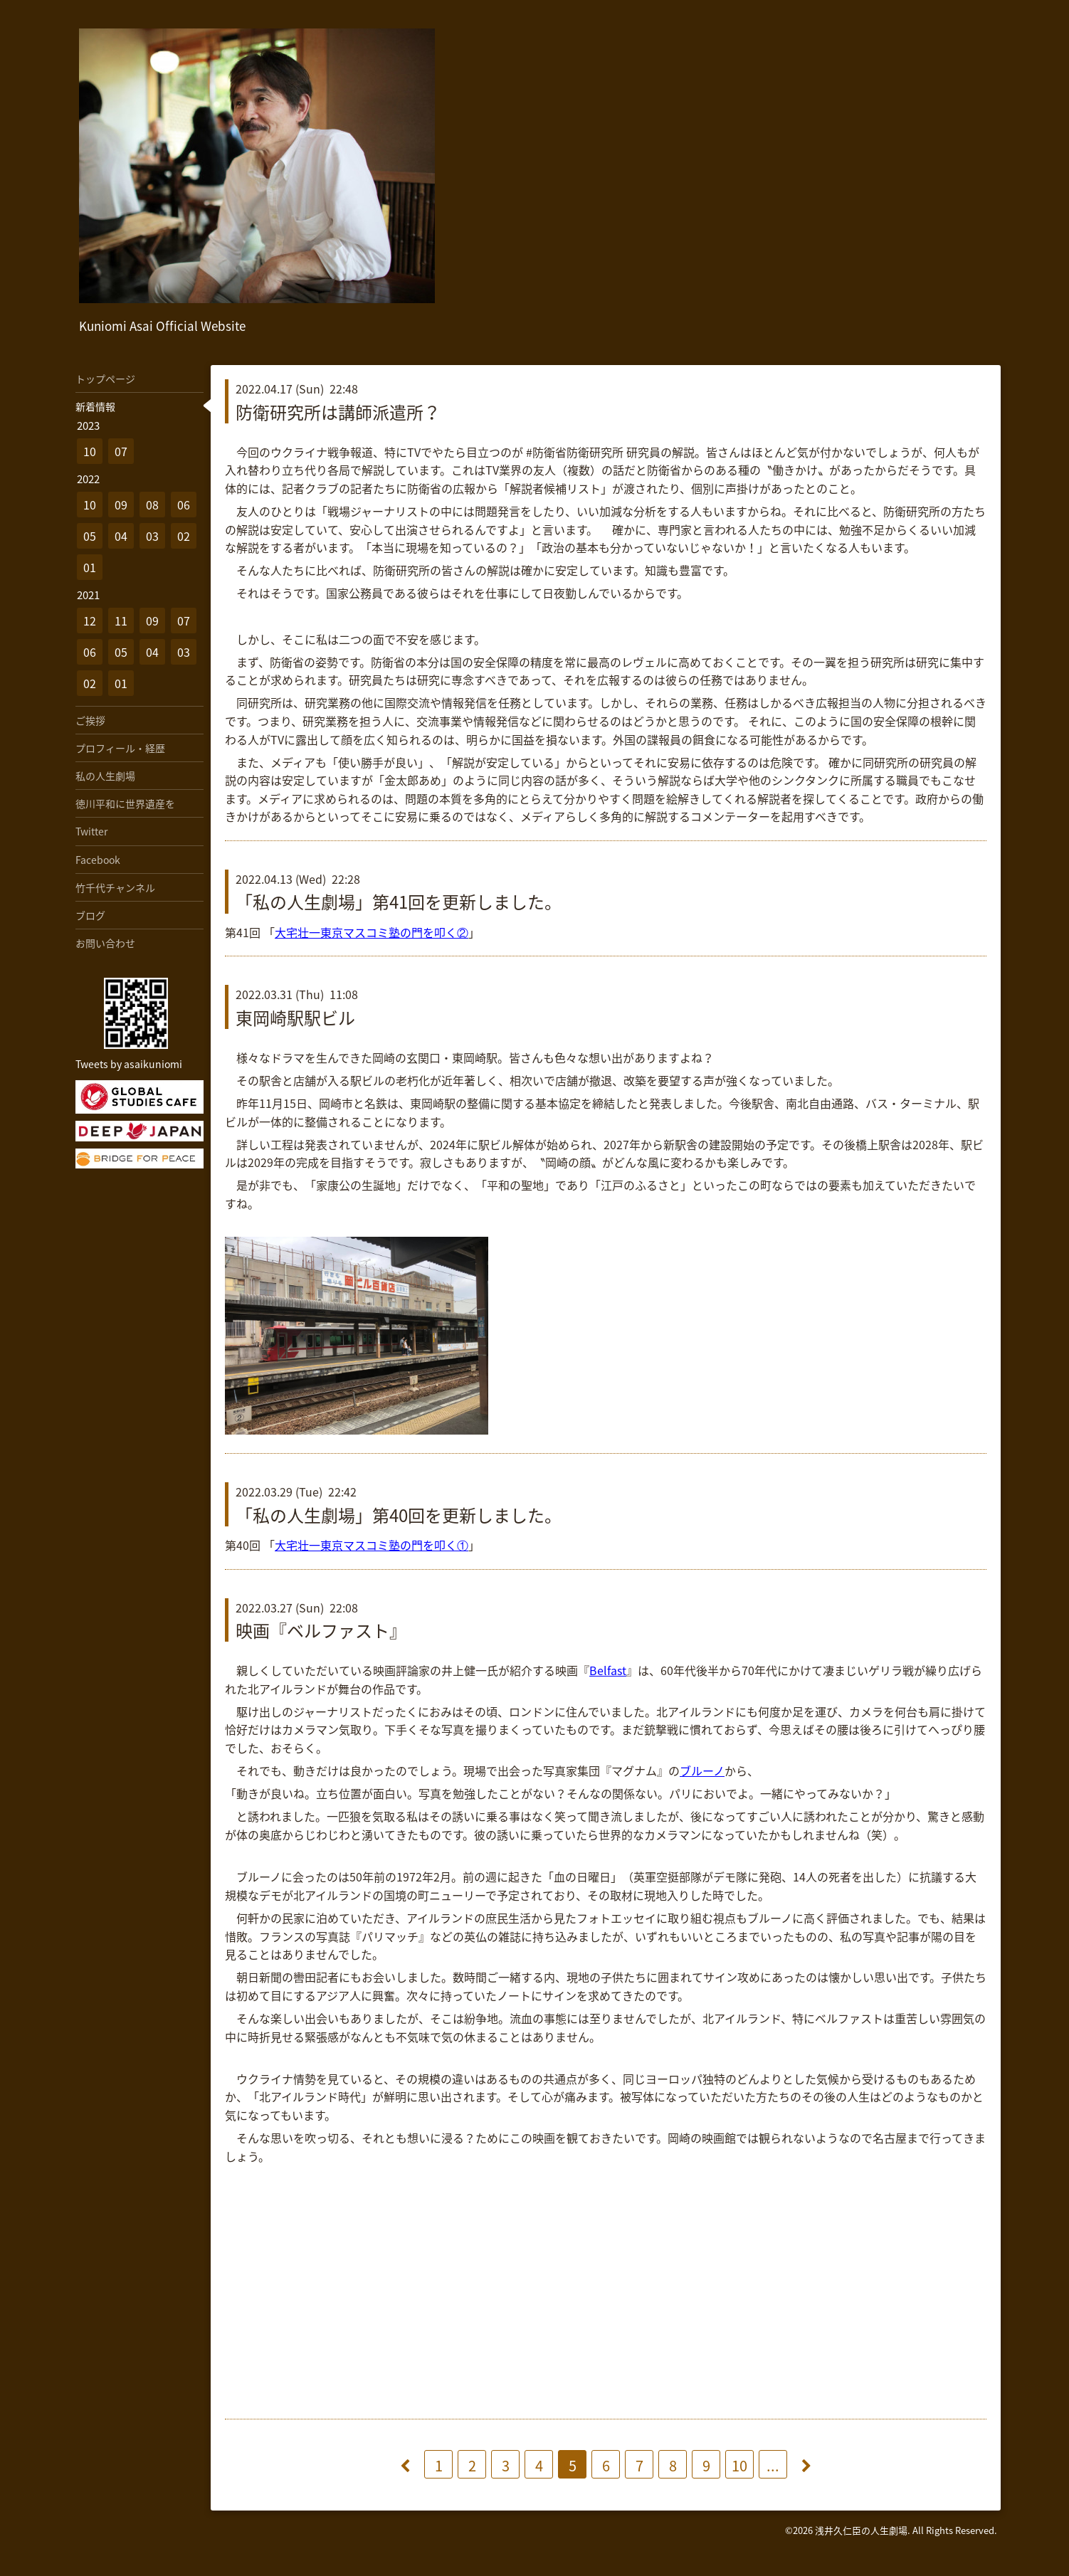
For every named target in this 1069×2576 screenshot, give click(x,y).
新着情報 (95, 406)
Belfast (607, 1670)
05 (89, 535)
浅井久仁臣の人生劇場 (861, 2530)
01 (89, 567)
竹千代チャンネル (115, 887)
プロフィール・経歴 (120, 748)
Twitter (91, 831)
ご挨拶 (90, 720)
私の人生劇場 (105, 776)
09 (121, 504)
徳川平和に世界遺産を (125, 803)
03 (152, 535)
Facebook (97, 859)
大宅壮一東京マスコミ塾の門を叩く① (371, 1544)
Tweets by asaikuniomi (128, 1064)
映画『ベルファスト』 (321, 1630)
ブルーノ (702, 1770)
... (773, 2465)
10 (739, 2465)
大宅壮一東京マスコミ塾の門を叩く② (371, 932)
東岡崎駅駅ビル (295, 1017)
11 (121, 620)
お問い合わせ (105, 943)
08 (152, 504)
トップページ (105, 378)
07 (121, 451)
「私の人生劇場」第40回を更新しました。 (399, 1515)
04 (121, 535)
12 (89, 620)
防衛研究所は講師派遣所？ (338, 412)
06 (183, 504)
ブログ (90, 915)
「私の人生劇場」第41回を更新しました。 (399, 901)
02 (183, 535)
